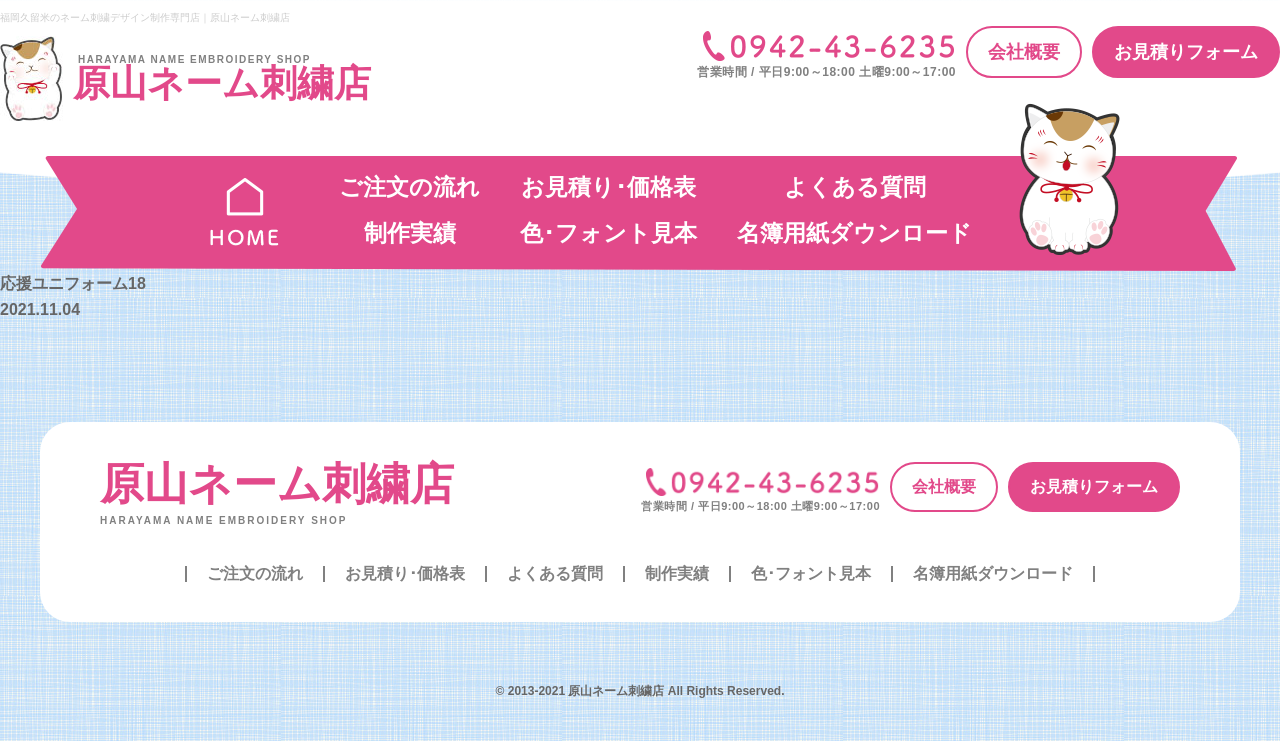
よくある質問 (855, 187)
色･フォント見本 (608, 233)
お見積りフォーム (1186, 52)
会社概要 (1024, 52)
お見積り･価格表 (608, 187)
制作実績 (410, 233)
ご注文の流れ (409, 187)
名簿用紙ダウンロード (854, 233)
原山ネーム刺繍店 (277, 484)
